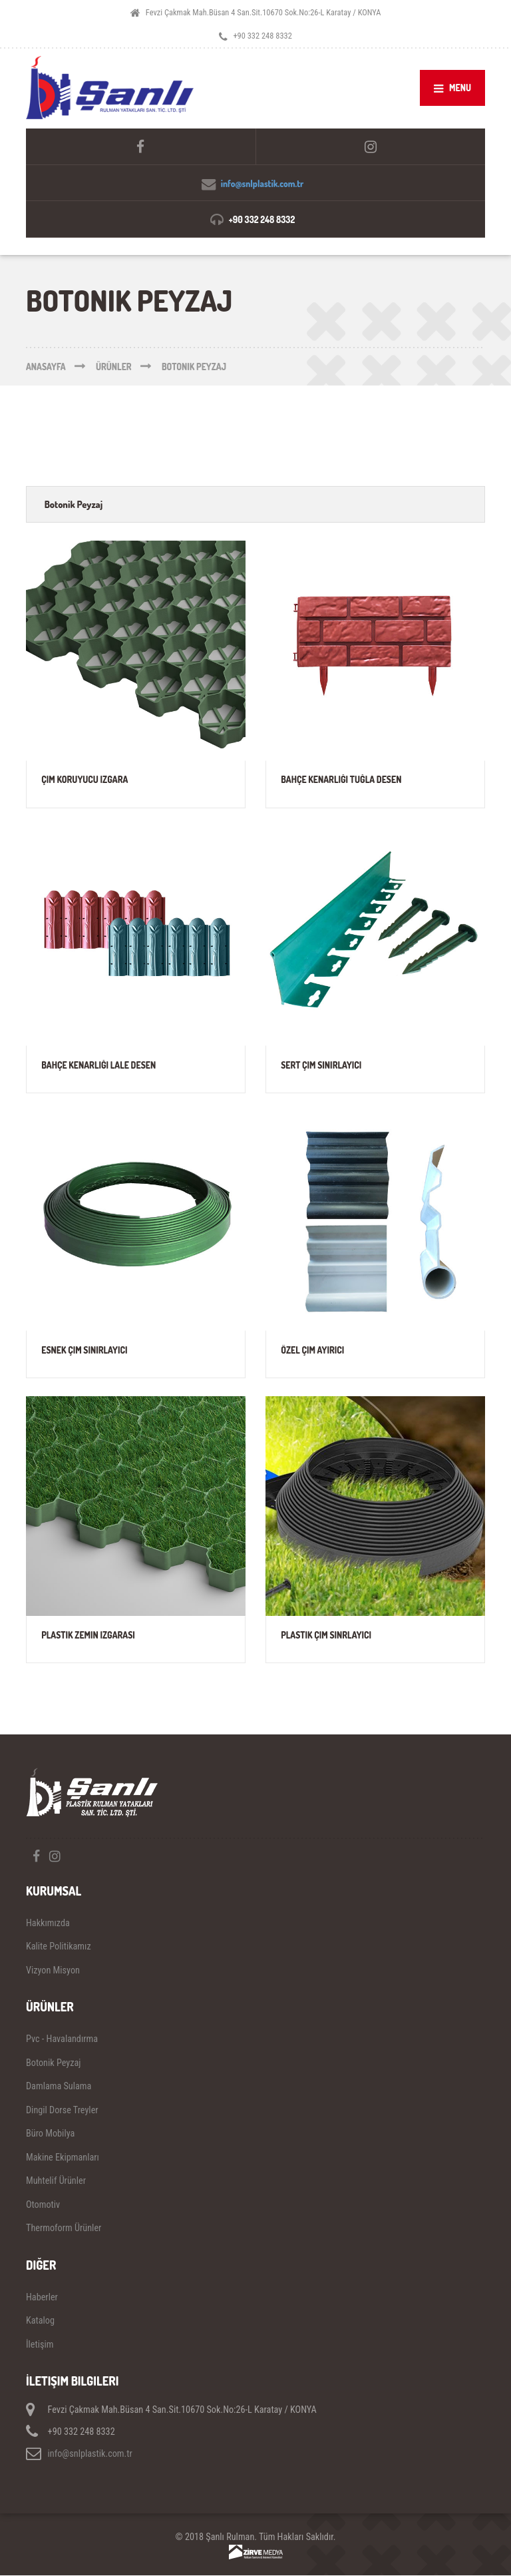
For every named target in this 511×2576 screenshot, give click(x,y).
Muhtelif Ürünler (56, 2180)
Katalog (40, 2320)
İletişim (39, 2344)
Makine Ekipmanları (62, 2157)
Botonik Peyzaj (73, 504)
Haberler (42, 2297)
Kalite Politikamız (58, 1946)
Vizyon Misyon (53, 1970)
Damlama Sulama (58, 2086)
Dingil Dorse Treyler (62, 2110)
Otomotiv (43, 2204)
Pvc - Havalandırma (62, 2038)
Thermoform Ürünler (63, 2227)
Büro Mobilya (50, 2133)
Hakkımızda (48, 1923)
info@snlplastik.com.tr (262, 183)
